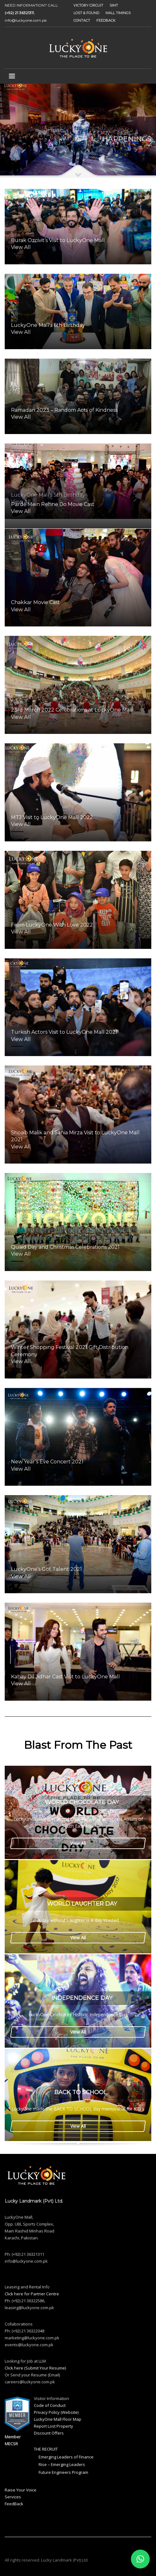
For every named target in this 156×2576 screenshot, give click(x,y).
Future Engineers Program (63, 2472)
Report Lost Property (53, 2426)
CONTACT (81, 20)
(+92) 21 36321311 (19, 12)
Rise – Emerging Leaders (62, 2464)
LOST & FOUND (86, 13)
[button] (140, 2559)
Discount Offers (49, 2433)
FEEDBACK (106, 20)
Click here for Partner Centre (32, 2294)
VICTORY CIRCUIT (88, 5)
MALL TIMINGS (118, 13)
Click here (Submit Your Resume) (35, 2368)
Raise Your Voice (20, 2490)
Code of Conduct (50, 2405)
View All (78, 1843)
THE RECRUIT (46, 2449)
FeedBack (14, 2504)
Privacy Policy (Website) (56, 2412)
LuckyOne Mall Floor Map (57, 2419)
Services (13, 2497)
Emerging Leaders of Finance (66, 2457)
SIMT (114, 5)
